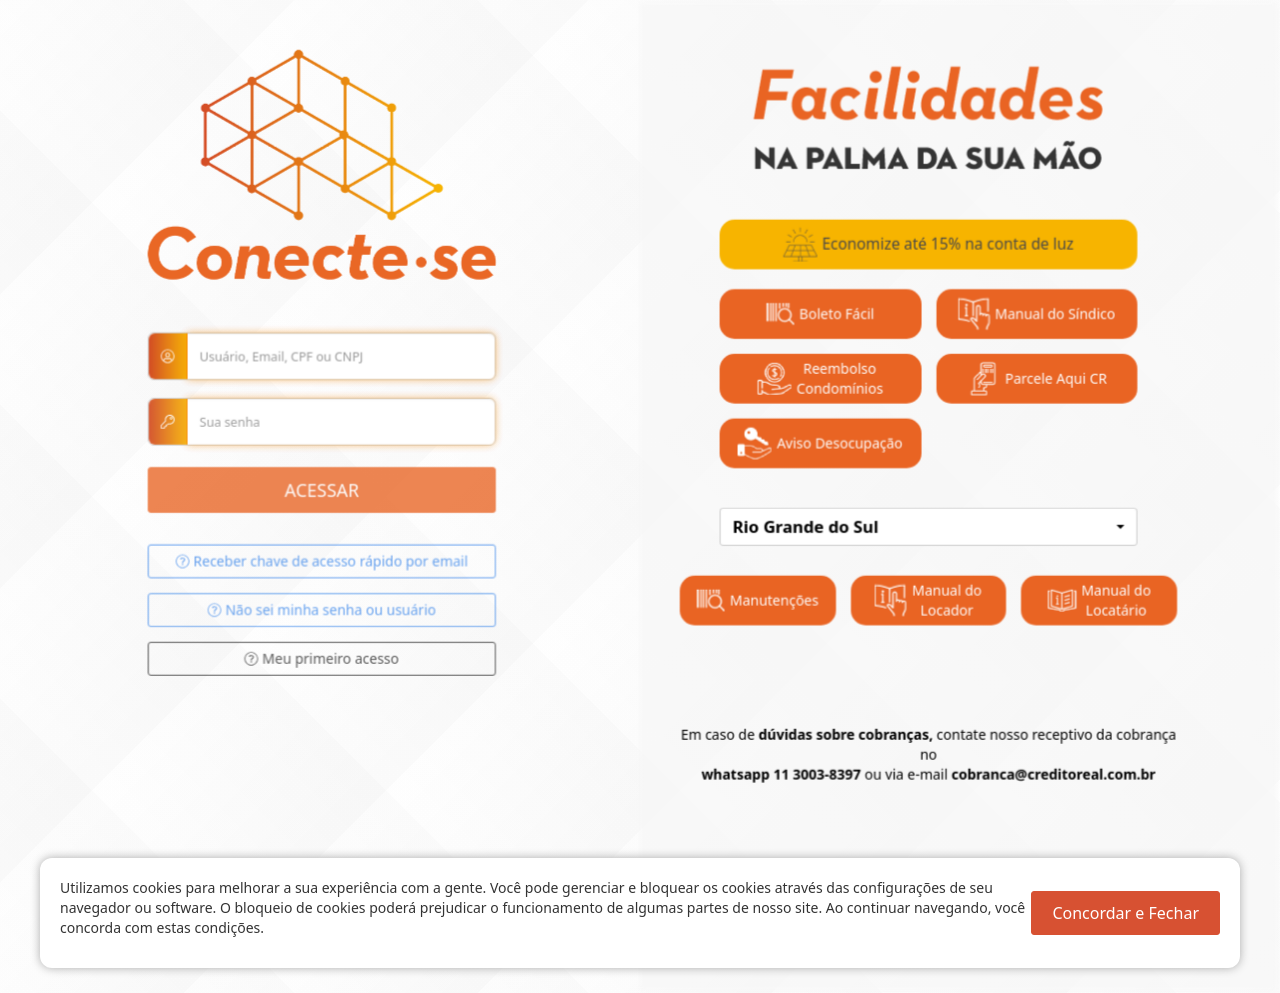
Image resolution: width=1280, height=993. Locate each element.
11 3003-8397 (810, 764)
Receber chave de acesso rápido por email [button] (333, 571)
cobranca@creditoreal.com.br (1038, 764)
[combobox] (918, 526)
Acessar (333, 502)
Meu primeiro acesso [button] (333, 665)
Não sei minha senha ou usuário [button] (333, 618)
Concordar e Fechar (1125, 913)
